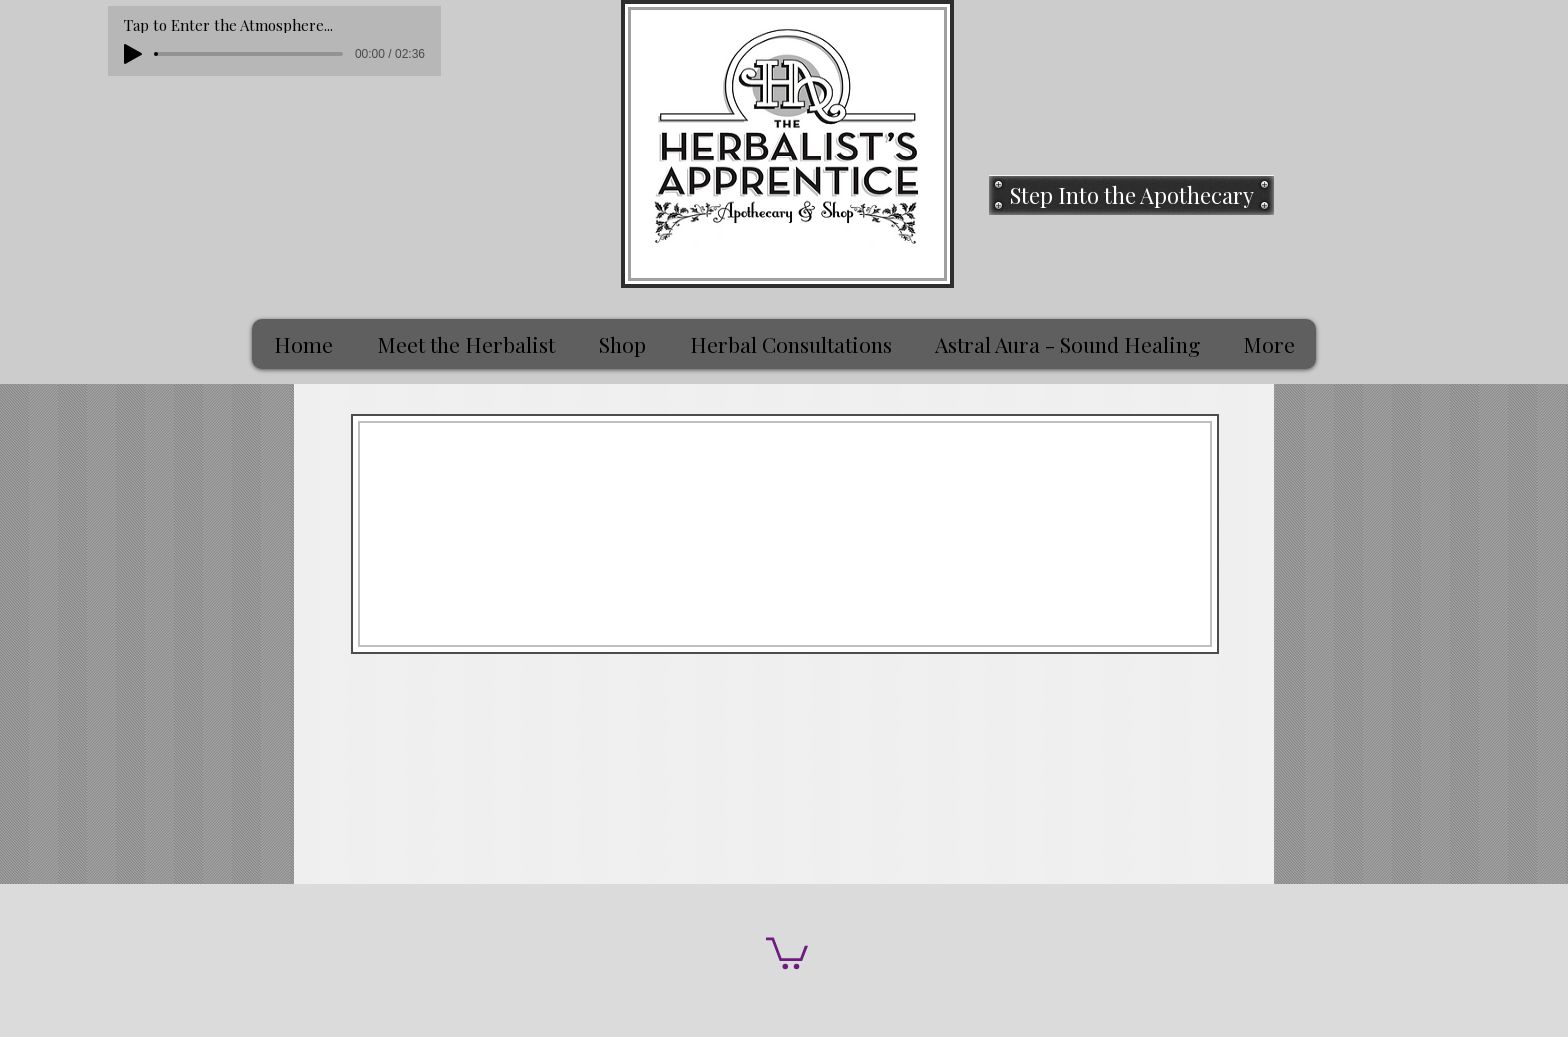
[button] (787, 951)
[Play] (133, 54)
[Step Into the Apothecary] (1131, 195)
